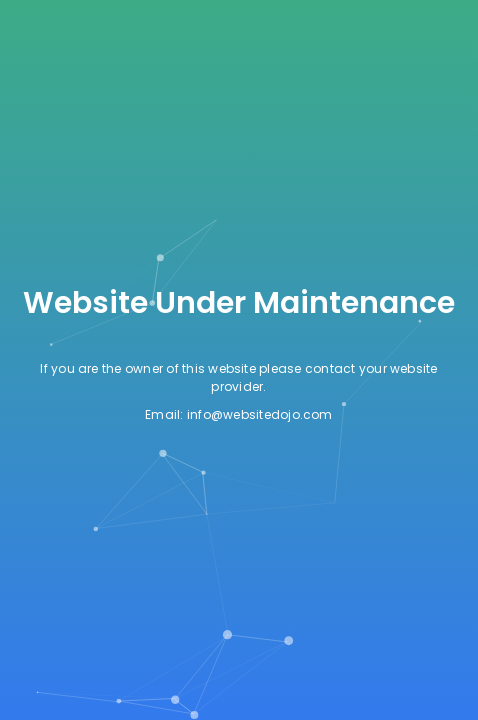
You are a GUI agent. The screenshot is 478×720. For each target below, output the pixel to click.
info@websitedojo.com (260, 414)
